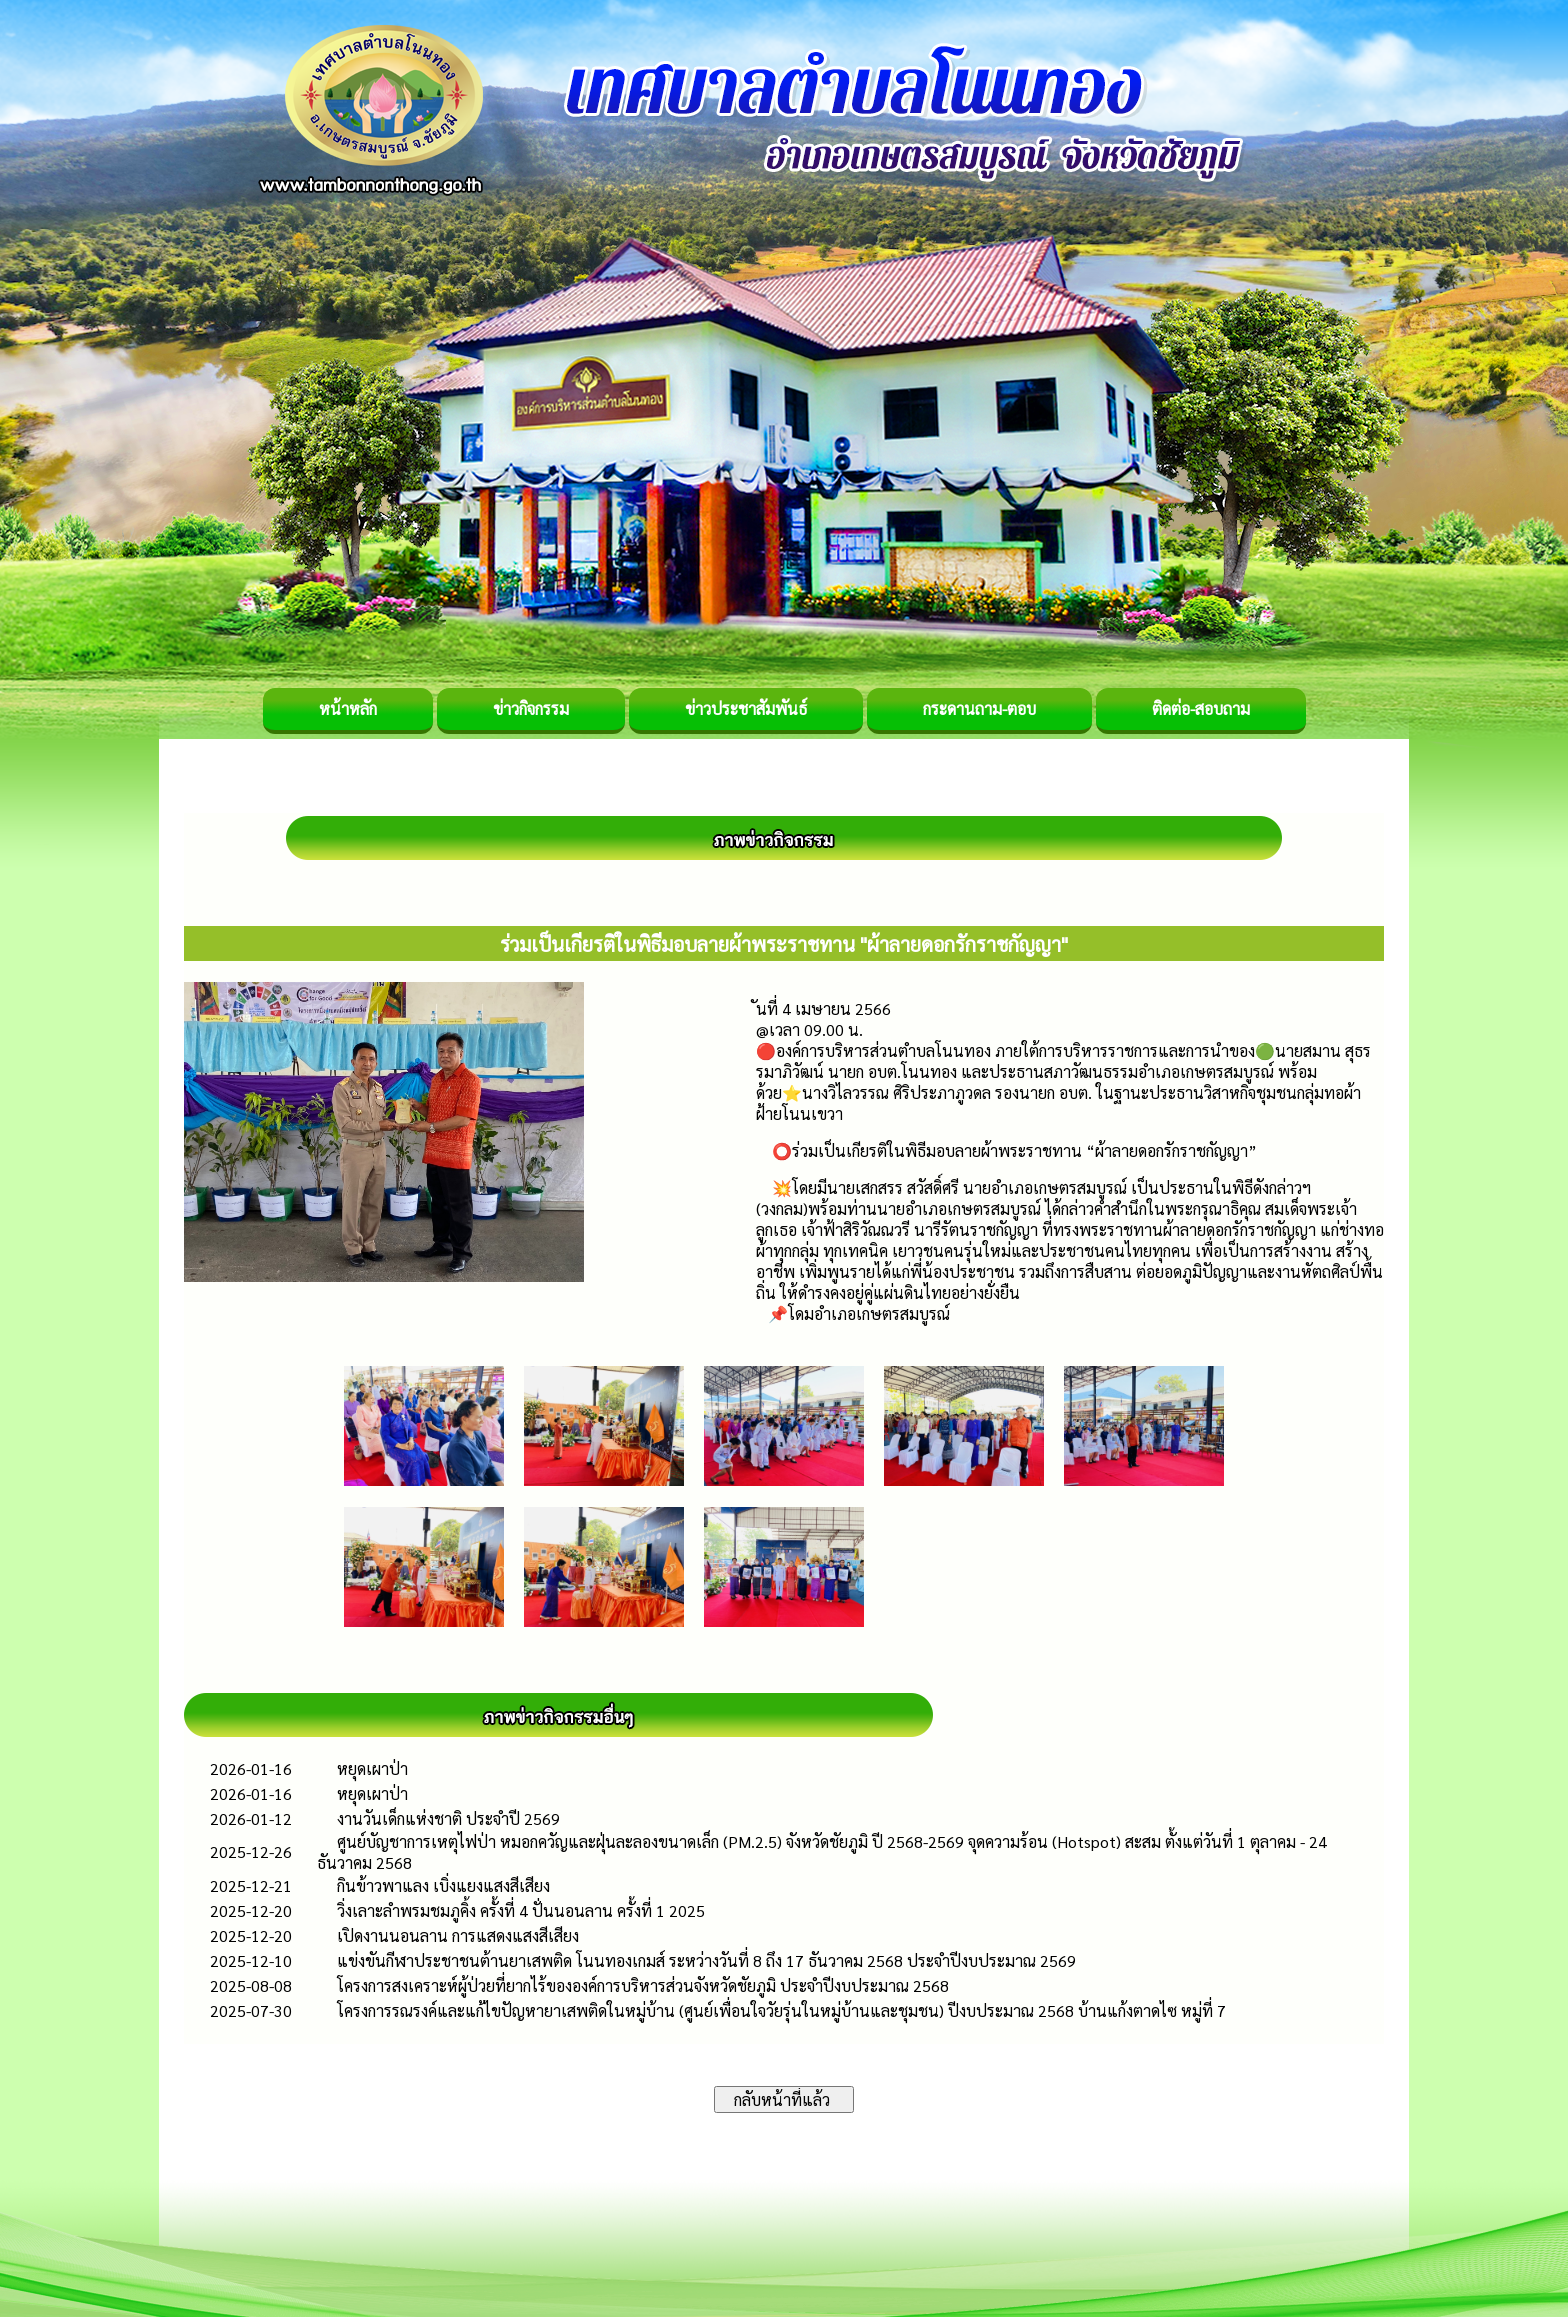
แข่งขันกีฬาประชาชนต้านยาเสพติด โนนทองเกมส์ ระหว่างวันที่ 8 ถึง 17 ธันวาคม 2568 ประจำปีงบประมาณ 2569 (706, 1960)
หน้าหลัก (348, 708)
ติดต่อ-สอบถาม (1201, 708)
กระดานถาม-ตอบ (979, 708)
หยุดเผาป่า (372, 1768)
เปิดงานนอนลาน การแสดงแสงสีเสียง (458, 1935)
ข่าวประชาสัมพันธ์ (746, 708)
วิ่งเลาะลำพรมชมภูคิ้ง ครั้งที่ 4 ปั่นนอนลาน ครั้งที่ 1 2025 (521, 1910)
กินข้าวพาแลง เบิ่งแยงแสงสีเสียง (443, 1885)
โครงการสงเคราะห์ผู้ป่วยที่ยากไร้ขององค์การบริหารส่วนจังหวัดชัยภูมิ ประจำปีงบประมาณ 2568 (643, 1985)
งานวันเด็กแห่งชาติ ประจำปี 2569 (448, 1818)
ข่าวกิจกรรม (531, 708)
